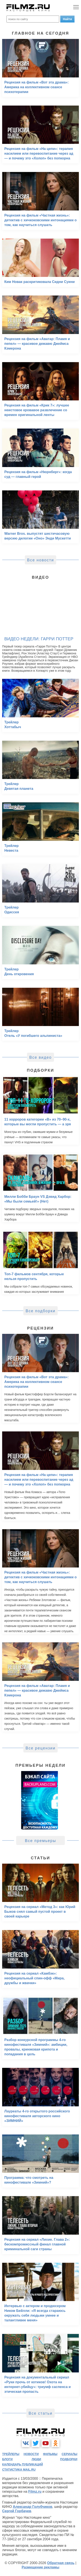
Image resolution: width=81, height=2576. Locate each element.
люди (36, 2459)
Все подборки (40, 1311)
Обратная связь (61, 2563)
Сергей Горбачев (16, 2511)
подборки (68, 2459)
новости (31, 2454)
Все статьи (40, 2413)
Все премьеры (40, 1841)
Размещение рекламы (40, 2567)
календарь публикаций (22, 2464)
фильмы (50, 2454)
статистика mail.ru (19, 2469)
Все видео (40, 1057)
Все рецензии (40, 1748)
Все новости (40, 560)
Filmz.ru (34, 2491)
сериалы (69, 2454)
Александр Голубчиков (32, 2507)
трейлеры (10, 2454)
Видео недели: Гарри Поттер (38, 638)
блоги (7, 2459)
